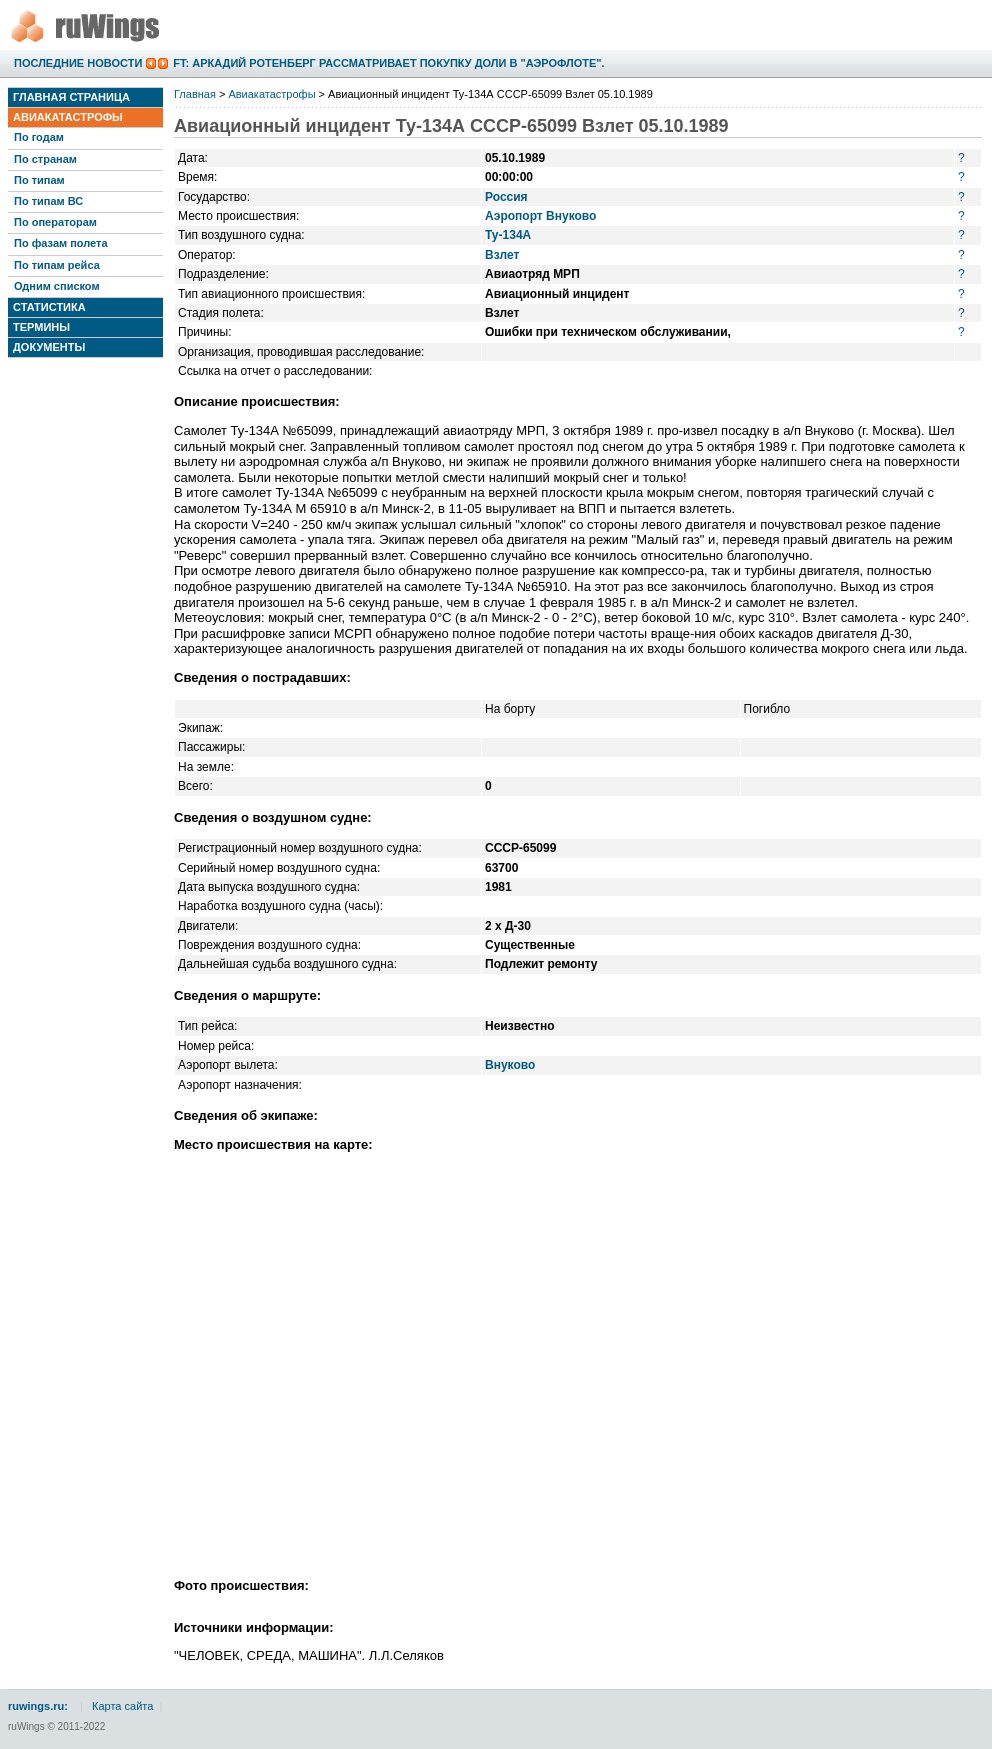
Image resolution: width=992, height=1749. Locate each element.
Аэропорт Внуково (540, 216)
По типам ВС (48, 201)
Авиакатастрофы (68, 117)
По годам (39, 137)
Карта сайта (122, 1706)
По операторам (55, 222)
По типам (39, 180)
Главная (195, 94)
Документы (49, 347)
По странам (45, 159)
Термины (41, 327)
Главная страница (71, 97)
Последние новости (78, 63)
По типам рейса (57, 265)
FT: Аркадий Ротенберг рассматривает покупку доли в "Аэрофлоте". (388, 63)
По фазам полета (61, 243)
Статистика (49, 307)
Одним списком (57, 286)
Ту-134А (508, 235)
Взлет (502, 255)
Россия (506, 197)
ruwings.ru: (38, 1706)
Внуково (510, 1065)
